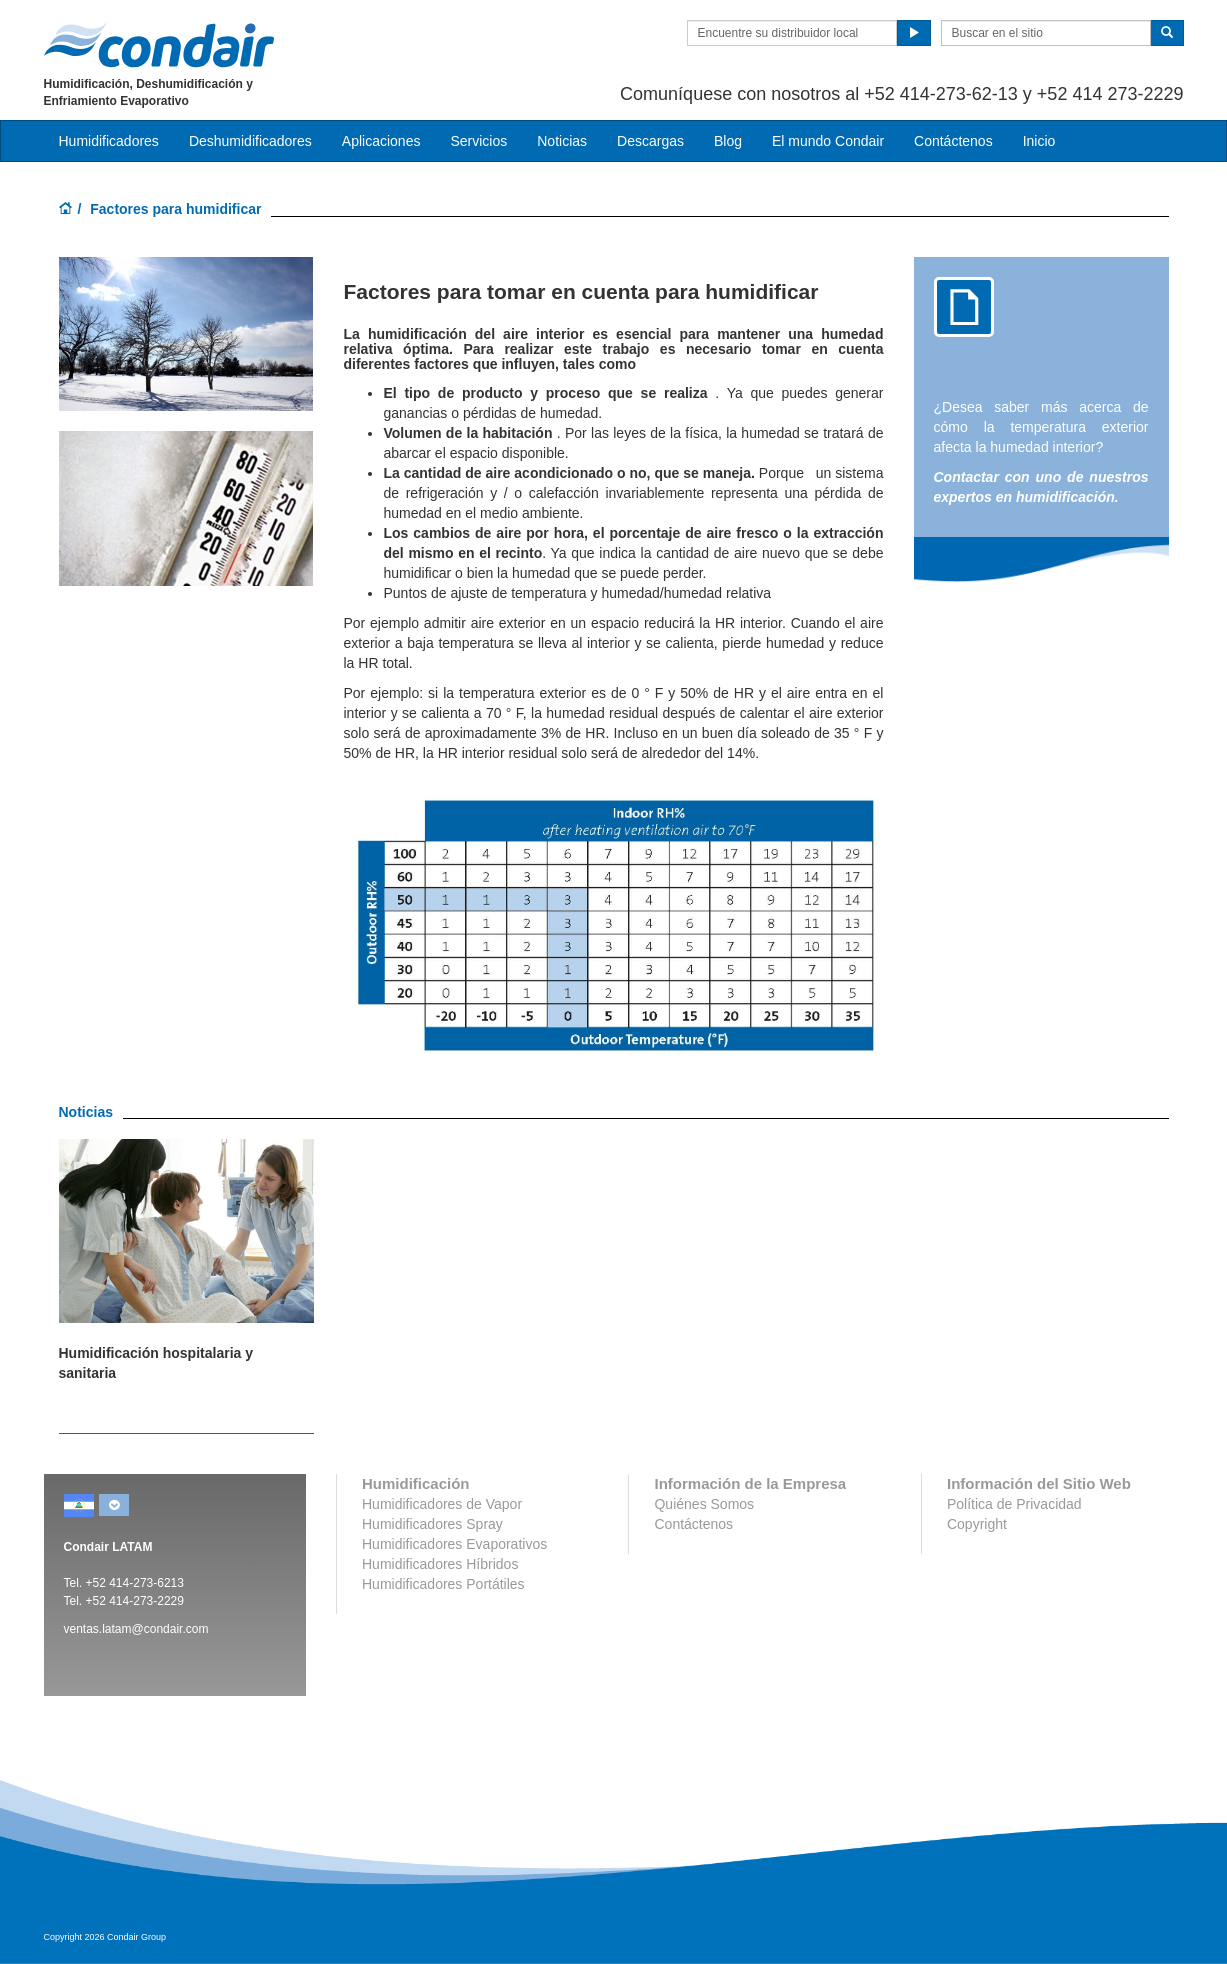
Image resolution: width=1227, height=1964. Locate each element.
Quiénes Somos (704, 1504)
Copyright (977, 1524)
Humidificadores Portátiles (443, 1584)
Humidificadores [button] (109, 141)
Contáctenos (953, 141)
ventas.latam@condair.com (136, 1629)
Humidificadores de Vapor (442, 1504)
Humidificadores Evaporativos (454, 1544)
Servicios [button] (478, 141)
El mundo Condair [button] (828, 141)
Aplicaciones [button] (381, 141)
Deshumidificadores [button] (250, 141)
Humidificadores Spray (432, 1524)
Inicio (1039, 141)
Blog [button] (728, 141)
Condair (159, 45)
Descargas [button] (650, 141)
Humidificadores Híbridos (440, 1564)
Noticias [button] (562, 141)
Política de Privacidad (1014, 1504)
